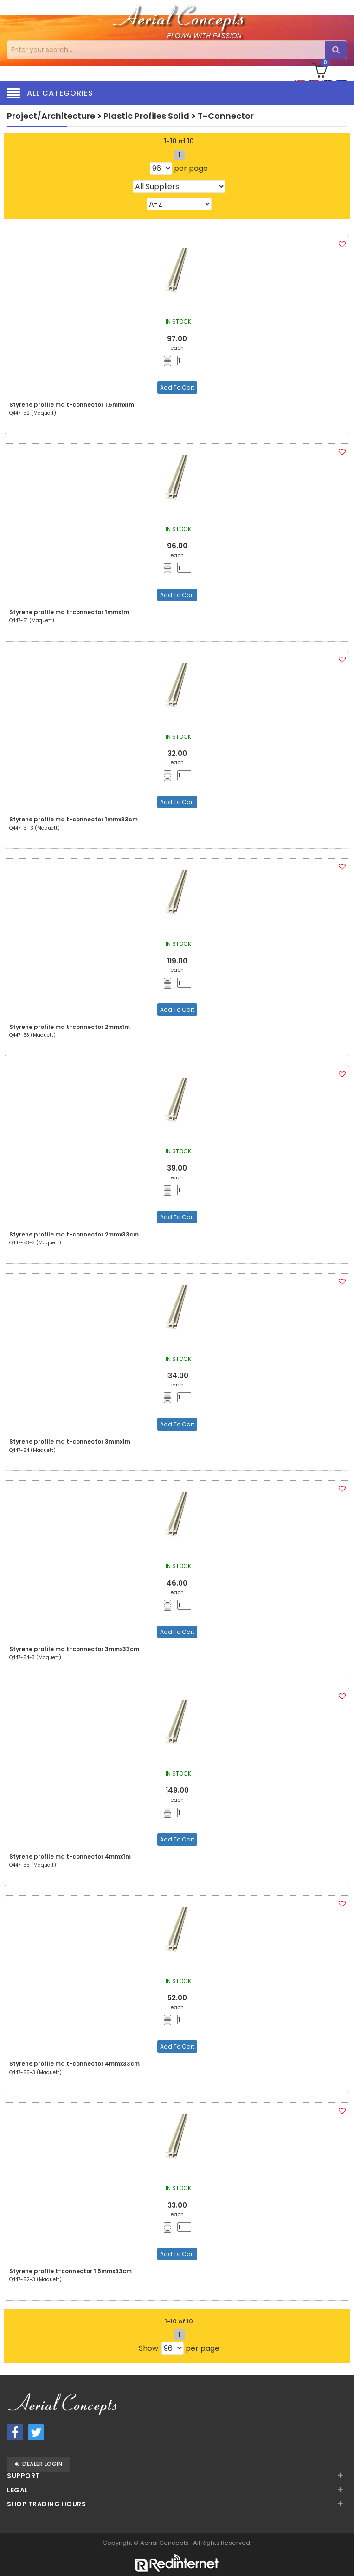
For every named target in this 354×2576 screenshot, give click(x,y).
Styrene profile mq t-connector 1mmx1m (69, 612)
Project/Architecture (51, 116)
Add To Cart (177, 387)
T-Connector (226, 116)
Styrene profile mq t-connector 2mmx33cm (74, 1234)
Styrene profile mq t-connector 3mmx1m (69, 1441)
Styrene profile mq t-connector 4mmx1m (70, 1856)
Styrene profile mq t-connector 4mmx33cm (74, 2064)
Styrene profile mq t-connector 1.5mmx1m (71, 405)
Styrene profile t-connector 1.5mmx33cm (70, 2271)
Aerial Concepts (165, 2542)
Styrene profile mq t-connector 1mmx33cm (73, 819)
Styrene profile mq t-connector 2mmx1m (69, 1027)
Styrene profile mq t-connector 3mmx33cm (74, 1649)
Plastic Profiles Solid (146, 116)
